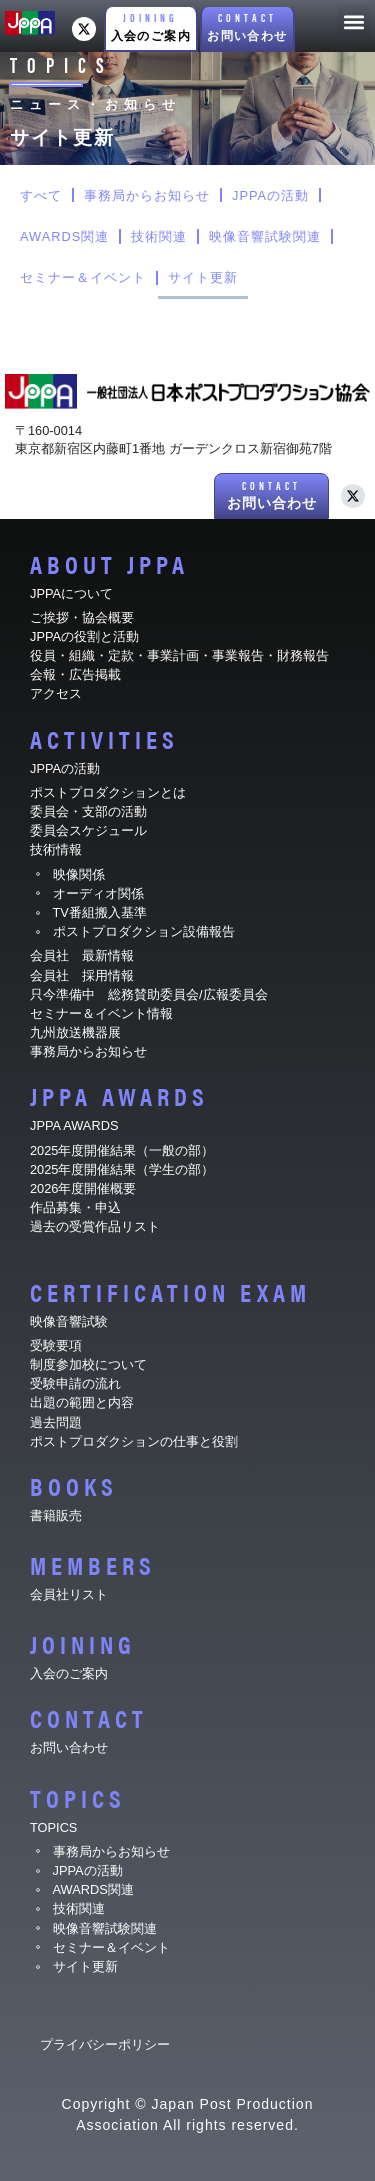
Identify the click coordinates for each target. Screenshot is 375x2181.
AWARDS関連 (64, 236)
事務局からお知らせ (147, 195)
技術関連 (159, 236)
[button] (151, 29)
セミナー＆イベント (83, 277)
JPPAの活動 (270, 195)
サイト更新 (203, 277)
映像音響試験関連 (265, 236)
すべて (41, 195)
